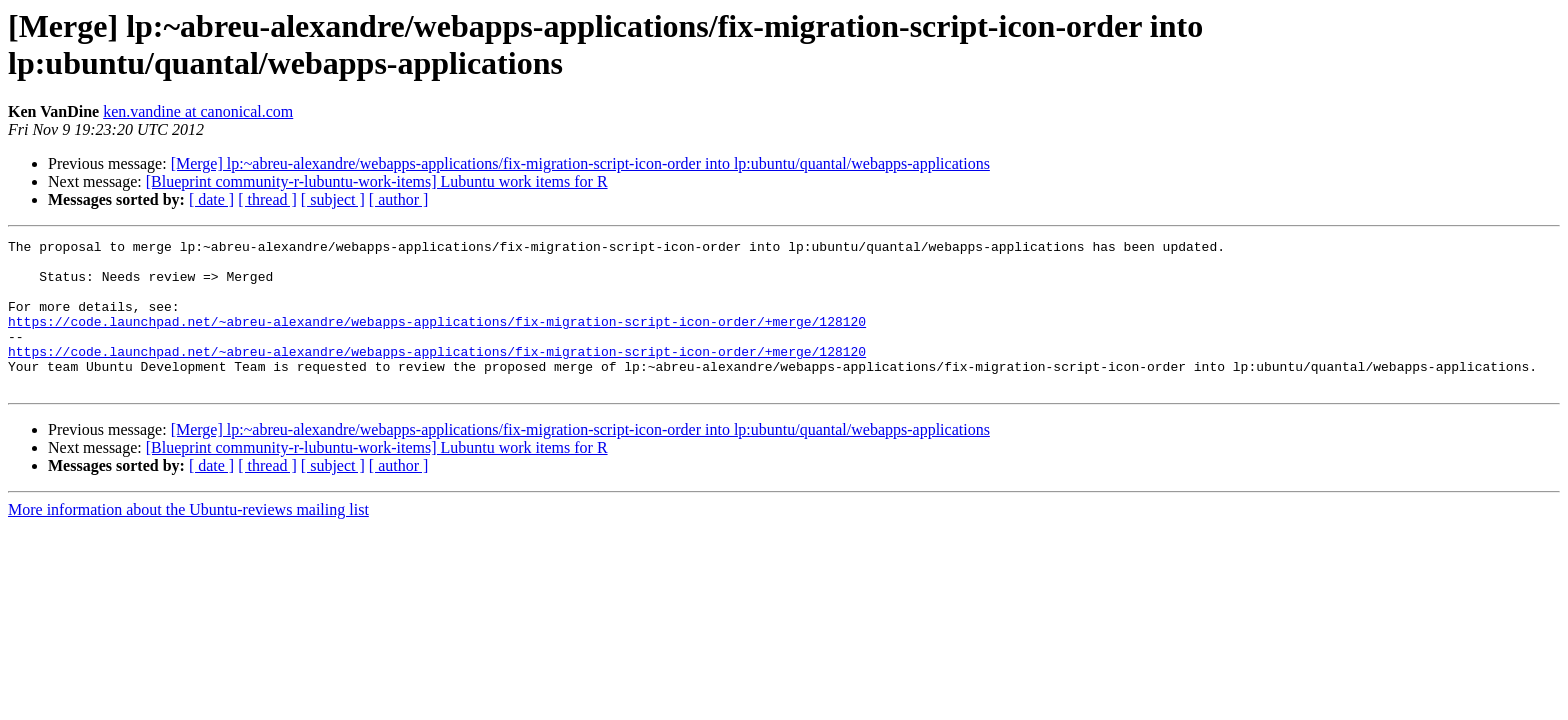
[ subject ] (333, 199)
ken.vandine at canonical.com (198, 111)
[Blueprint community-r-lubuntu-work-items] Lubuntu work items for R (377, 181)
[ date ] (211, 199)
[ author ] (399, 199)
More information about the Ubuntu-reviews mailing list (188, 539)
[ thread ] (267, 199)
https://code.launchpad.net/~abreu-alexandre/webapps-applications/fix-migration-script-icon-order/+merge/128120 (437, 339)
